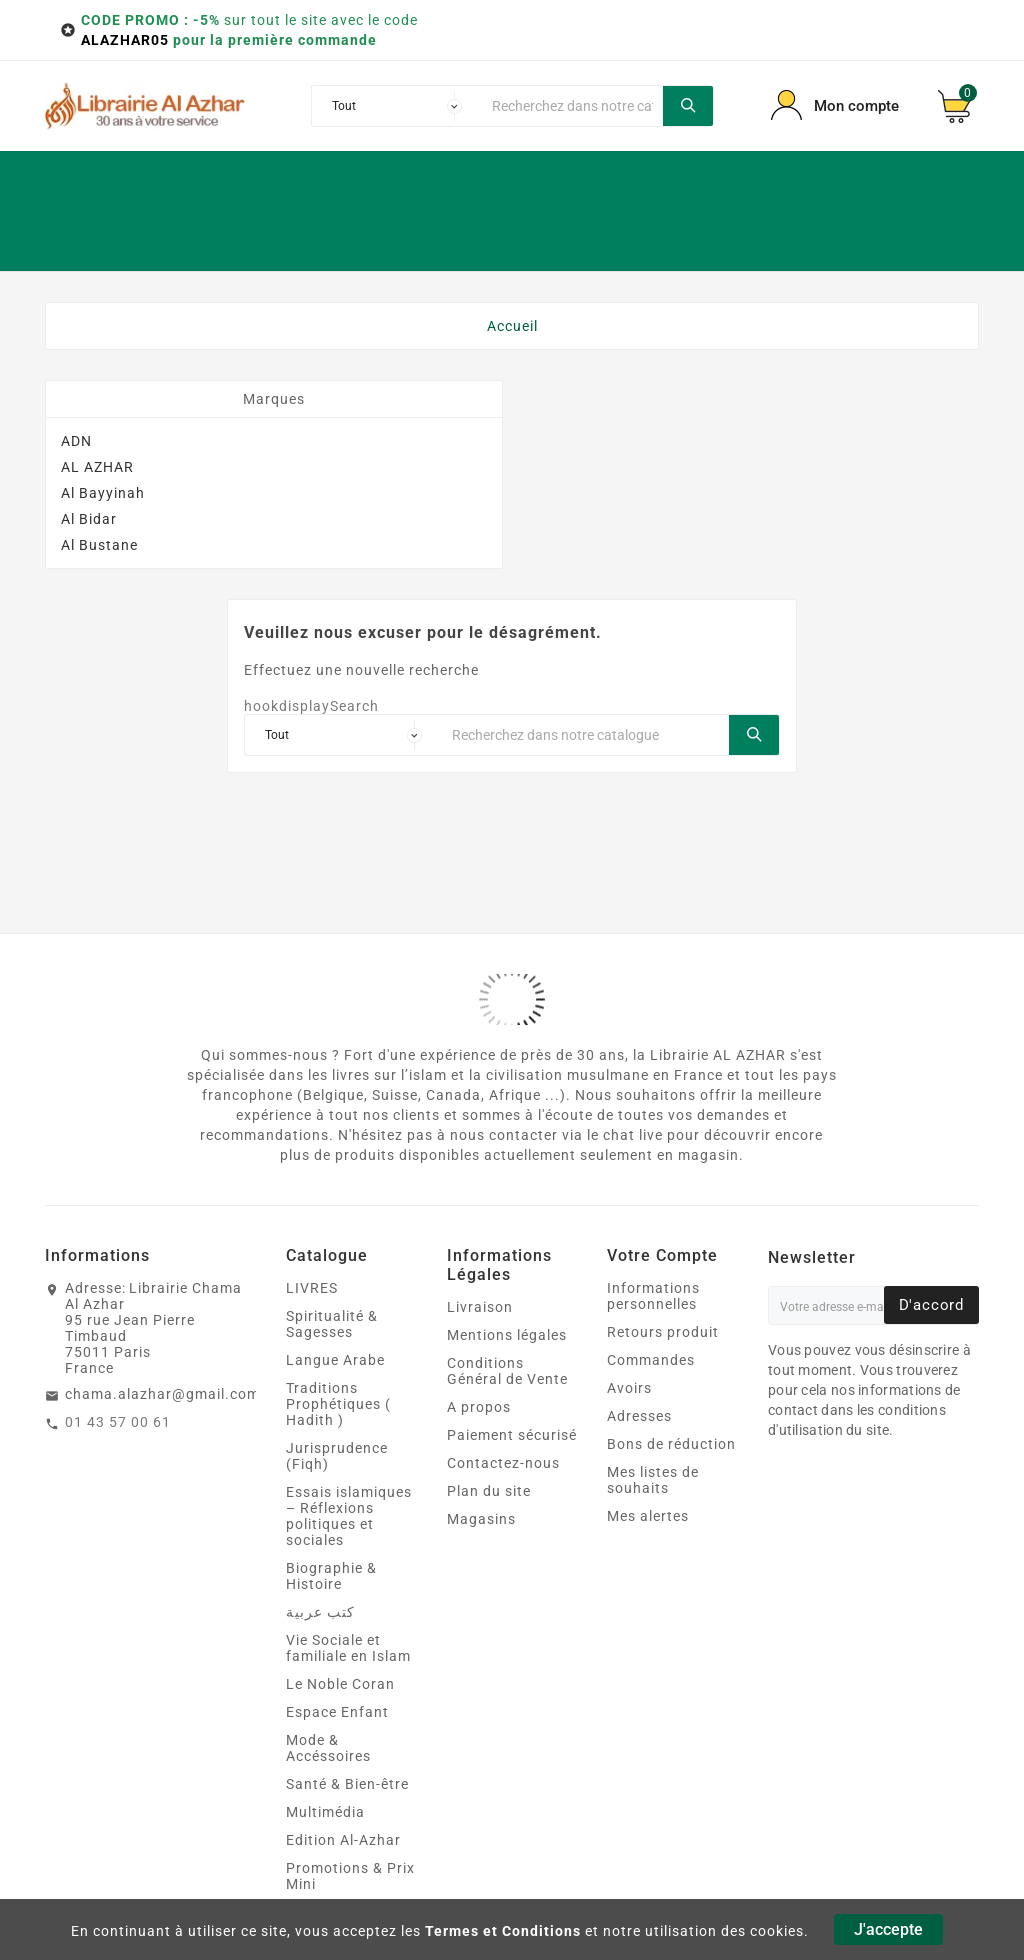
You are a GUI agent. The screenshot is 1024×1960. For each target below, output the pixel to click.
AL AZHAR (97, 467)
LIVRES (312, 1288)
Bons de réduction (671, 1444)
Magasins (481, 1519)
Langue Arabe (335, 1360)
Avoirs (629, 1388)
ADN (76, 441)
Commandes (651, 1360)
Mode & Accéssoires (328, 1748)
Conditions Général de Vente (507, 1371)
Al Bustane (99, 545)
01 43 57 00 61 (118, 1422)
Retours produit (663, 1332)
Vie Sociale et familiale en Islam (348, 1648)
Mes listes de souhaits (653, 1480)
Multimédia (325, 1812)
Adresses (639, 1416)
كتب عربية (320, 1612)
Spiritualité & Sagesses (332, 1324)
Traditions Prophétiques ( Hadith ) (338, 1404)
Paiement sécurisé (512, 1435)
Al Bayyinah (103, 493)
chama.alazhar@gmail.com (162, 1394)
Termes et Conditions (503, 1931)
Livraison (480, 1307)
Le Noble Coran (340, 1684)
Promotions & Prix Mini (350, 1876)
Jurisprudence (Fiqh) (337, 1456)
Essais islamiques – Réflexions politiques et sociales (349, 1516)
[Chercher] (572, 106)
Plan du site (489, 1491)
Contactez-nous (503, 1463)
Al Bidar (89, 519)
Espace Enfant (337, 1712)
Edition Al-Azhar (343, 1840)
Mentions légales (507, 1335)
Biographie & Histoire (331, 1576)
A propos (479, 1407)
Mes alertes (648, 1516)
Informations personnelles (653, 1296)
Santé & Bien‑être (347, 1784)
